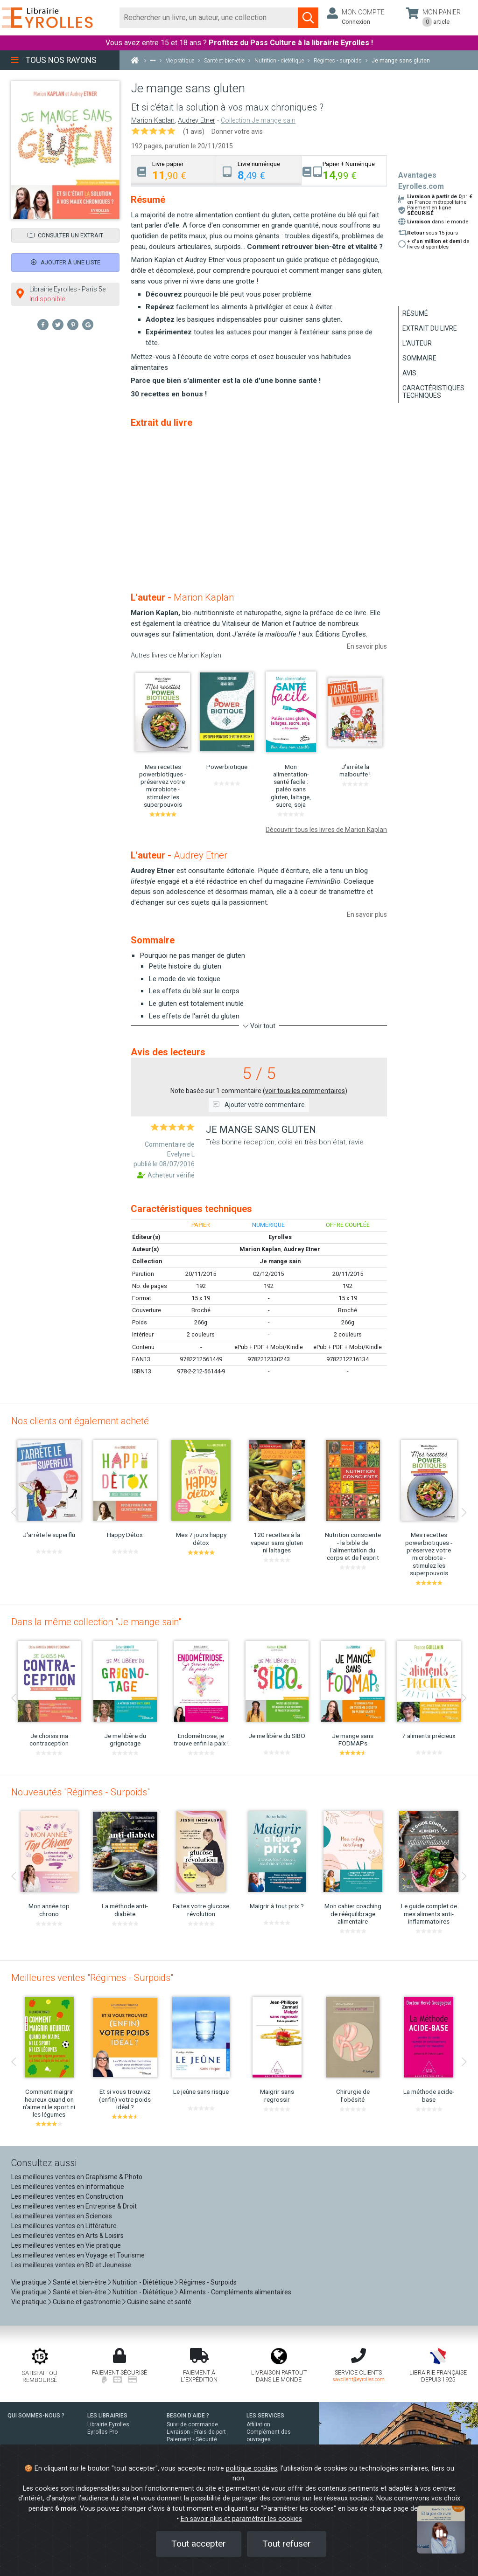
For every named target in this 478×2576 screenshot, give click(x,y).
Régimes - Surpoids (208, 2282)
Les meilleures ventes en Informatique (67, 2186)
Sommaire (419, 358)
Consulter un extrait (65, 235)
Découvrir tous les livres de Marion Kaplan (326, 829)
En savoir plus (367, 646)
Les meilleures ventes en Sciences (61, 2216)
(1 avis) (193, 131)
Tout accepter (198, 2543)
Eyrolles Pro (102, 2432)
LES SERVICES (265, 2415)
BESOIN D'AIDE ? (188, 2415)
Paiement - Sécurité (192, 2439)
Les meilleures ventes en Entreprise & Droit (74, 2206)
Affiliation (258, 2424)
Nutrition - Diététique (142, 2282)
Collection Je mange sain (258, 121)
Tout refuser (286, 2543)
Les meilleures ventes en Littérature (64, 2226)
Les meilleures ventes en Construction (67, 2196)
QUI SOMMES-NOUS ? (35, 2415)
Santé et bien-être (79, 2282)
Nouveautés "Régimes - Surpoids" (80, 1792)
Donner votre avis (237, 131)
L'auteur (417, 343)
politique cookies (251, 2468)
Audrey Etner (196, 121)
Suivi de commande (192, 2424)
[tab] (173, 170)
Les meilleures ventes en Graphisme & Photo (76, 2177)
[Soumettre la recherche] (308, 17)
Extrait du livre (429, 328)
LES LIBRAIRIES (107, 2415)
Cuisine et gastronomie (87, 2302)
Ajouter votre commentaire (259, 1104)
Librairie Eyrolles (108, 2424)
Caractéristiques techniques (433, 391)
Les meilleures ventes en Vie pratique (66, 2245)
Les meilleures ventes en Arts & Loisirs (67, 2235)
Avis (409, 373)
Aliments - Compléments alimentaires (235, 2292)
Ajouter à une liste (65, 262)
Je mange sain (280, 1261)
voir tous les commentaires (305, 1090)
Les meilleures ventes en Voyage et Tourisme (78, 2255)
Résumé (415, 313)
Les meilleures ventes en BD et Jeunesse (71, 2265)
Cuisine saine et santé (159, 2302)
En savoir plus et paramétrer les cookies (241, 2519)
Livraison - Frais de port (196, 2432)
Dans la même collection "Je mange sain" (96, 1621)
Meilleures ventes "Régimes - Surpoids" (92, 1977)
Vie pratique (29, 2282)
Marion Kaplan (153, 121)
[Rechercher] (209, 17)
